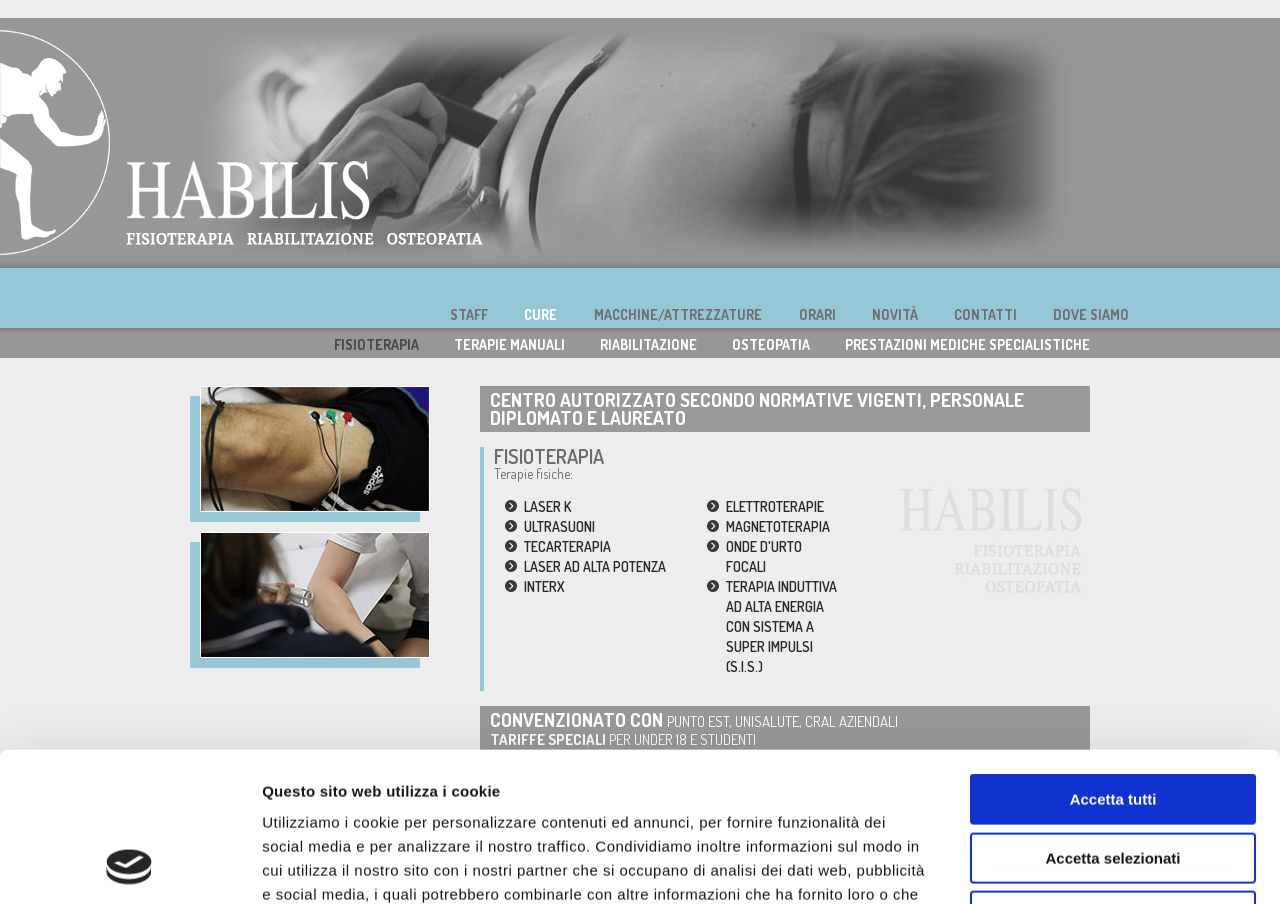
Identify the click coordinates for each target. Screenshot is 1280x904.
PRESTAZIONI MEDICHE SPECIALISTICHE (967, 344)
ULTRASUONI (559, 526)
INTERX (544, 586)
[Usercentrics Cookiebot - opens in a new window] (129, 865)
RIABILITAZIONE (648, 344)
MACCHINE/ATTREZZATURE (678, 314)
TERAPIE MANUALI (509, 344)
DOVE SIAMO (1091, 314)
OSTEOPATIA (771, 344)
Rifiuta (1113, 776)
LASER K (547, 506)
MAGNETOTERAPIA (778, 526)
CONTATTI (985, 314)
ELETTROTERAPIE (775, 506)
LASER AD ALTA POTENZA (595, 566)
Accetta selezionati (1112, 718)
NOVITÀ (895, 314)
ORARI (817, 314)
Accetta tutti (1113, 659)
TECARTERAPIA (567, 546)
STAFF (469, 314)
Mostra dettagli (1052, 864)
